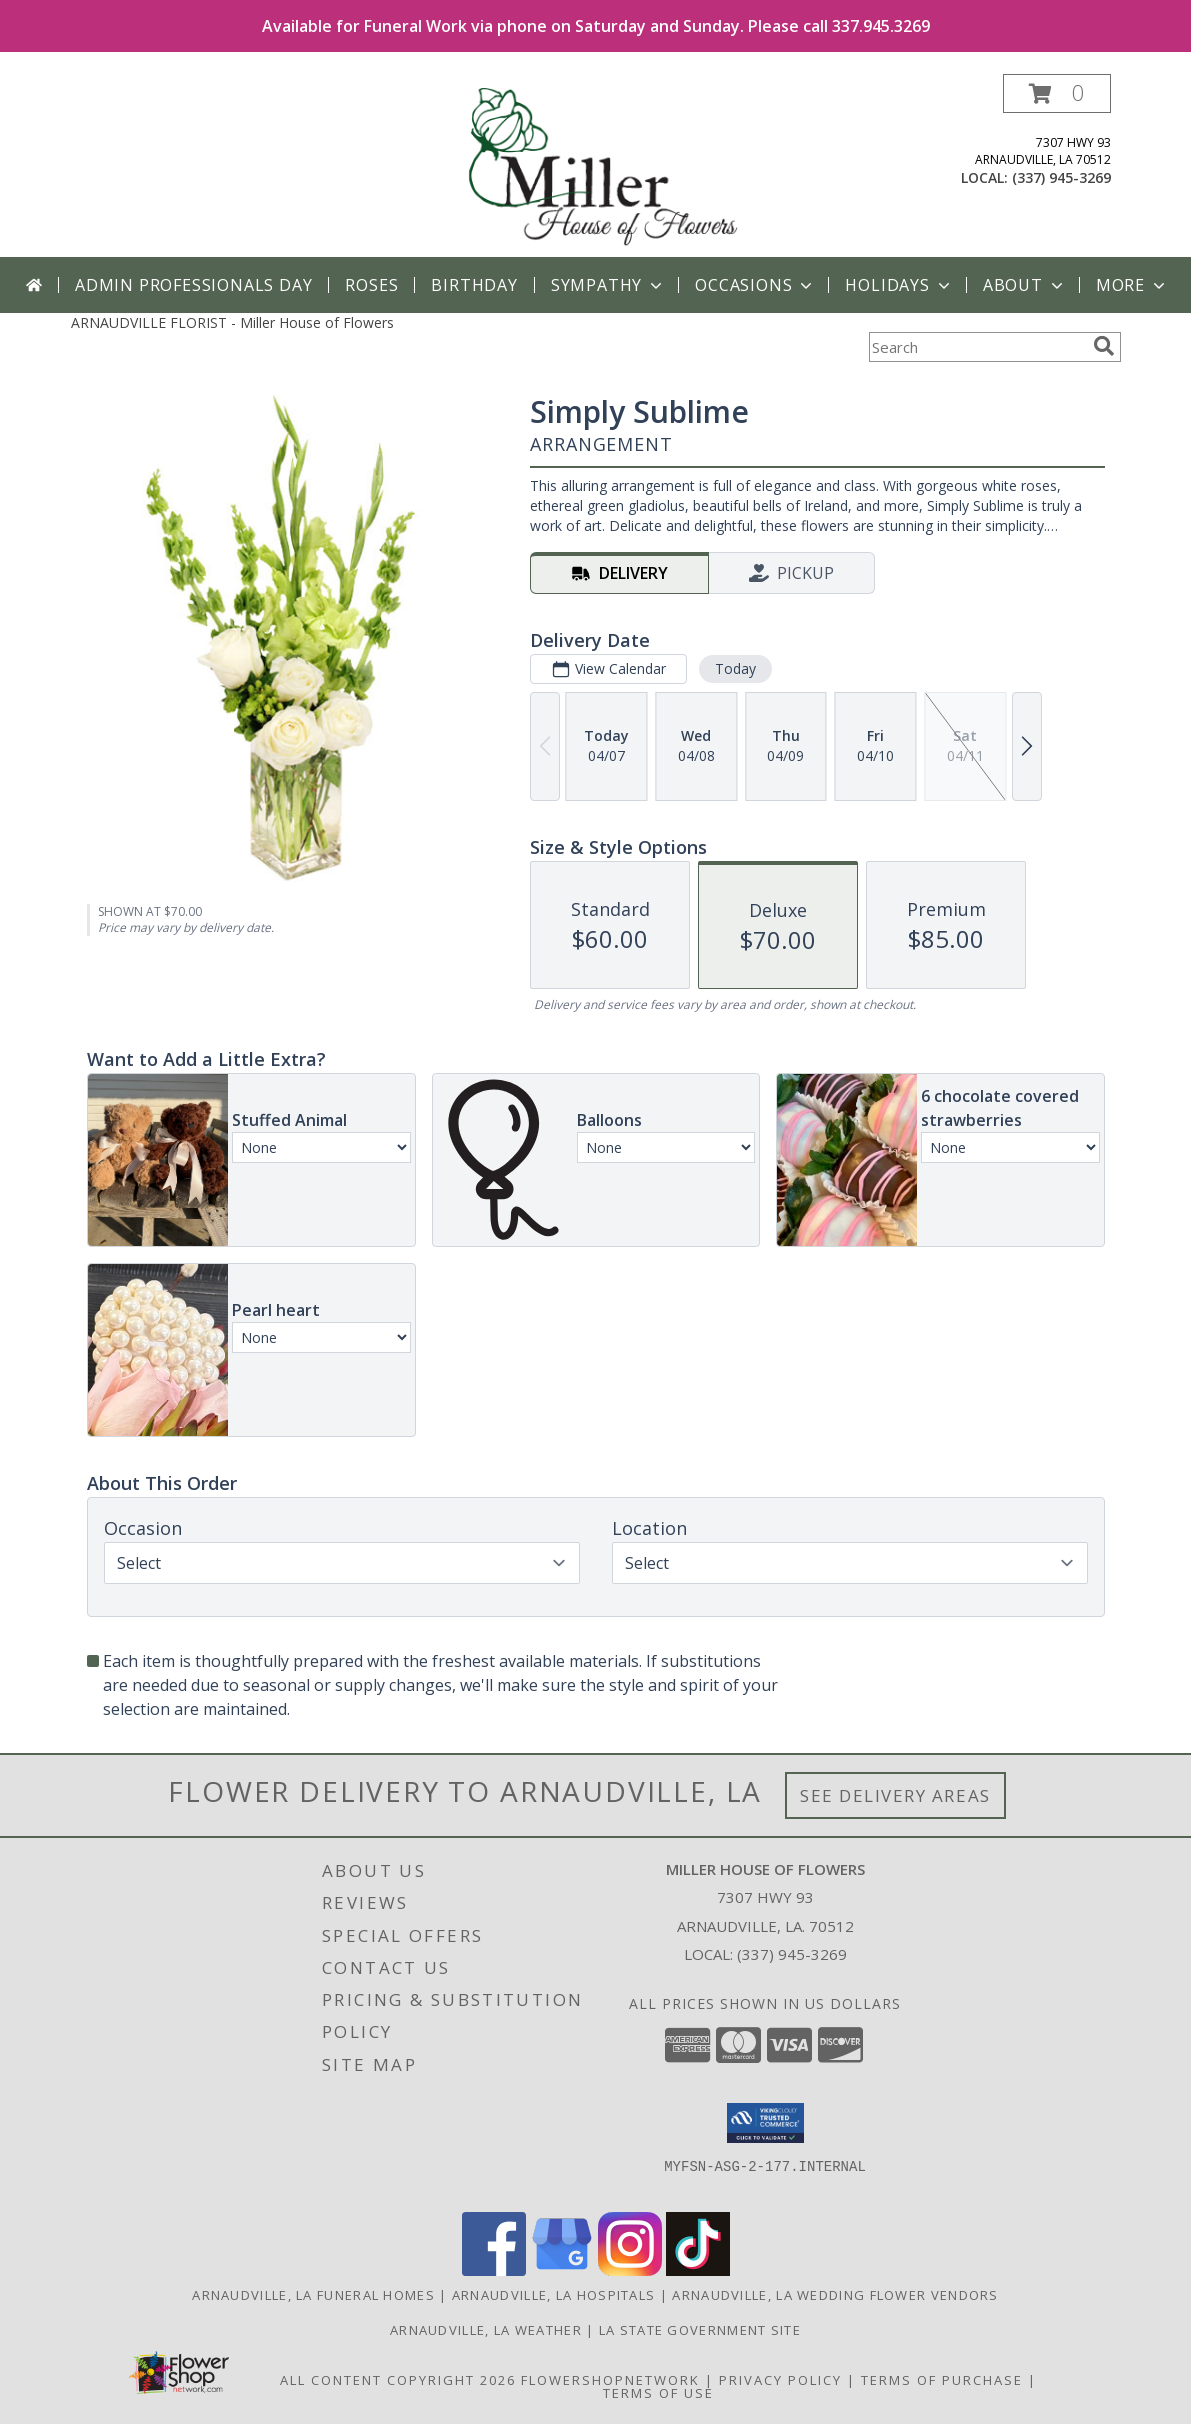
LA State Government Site (700, 2330)
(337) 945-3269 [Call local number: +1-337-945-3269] (1061, 177)
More (1132, 285)
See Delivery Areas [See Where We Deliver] (895, 1795)
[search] (1104, 346)
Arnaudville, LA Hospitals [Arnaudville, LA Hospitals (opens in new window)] (554, 2295)
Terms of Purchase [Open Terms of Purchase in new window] (942, 2380)
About (1025, 285)
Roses (371, 285)
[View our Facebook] (494, 2270)
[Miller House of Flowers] (598, 165)
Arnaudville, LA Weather (486, 2330)
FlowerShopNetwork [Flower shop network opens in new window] (610, 2380)
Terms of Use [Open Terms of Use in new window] (658, 2393)
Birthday (474, 285)
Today (734, 668)
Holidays (899, 285)
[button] (1057, 93)
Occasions (755, 285)
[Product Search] (977, 347)
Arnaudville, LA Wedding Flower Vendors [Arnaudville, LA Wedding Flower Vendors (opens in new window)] (835, 2295)
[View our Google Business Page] (562, 2270)
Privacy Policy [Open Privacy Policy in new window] (780, 2380)
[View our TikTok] (698, 2270)
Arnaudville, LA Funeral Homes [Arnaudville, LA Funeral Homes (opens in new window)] (313, 2295)
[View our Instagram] (630, 2270)
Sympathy (608, 285)
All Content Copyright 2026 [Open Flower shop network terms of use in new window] (398, 2380)
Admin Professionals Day (193, 285)
